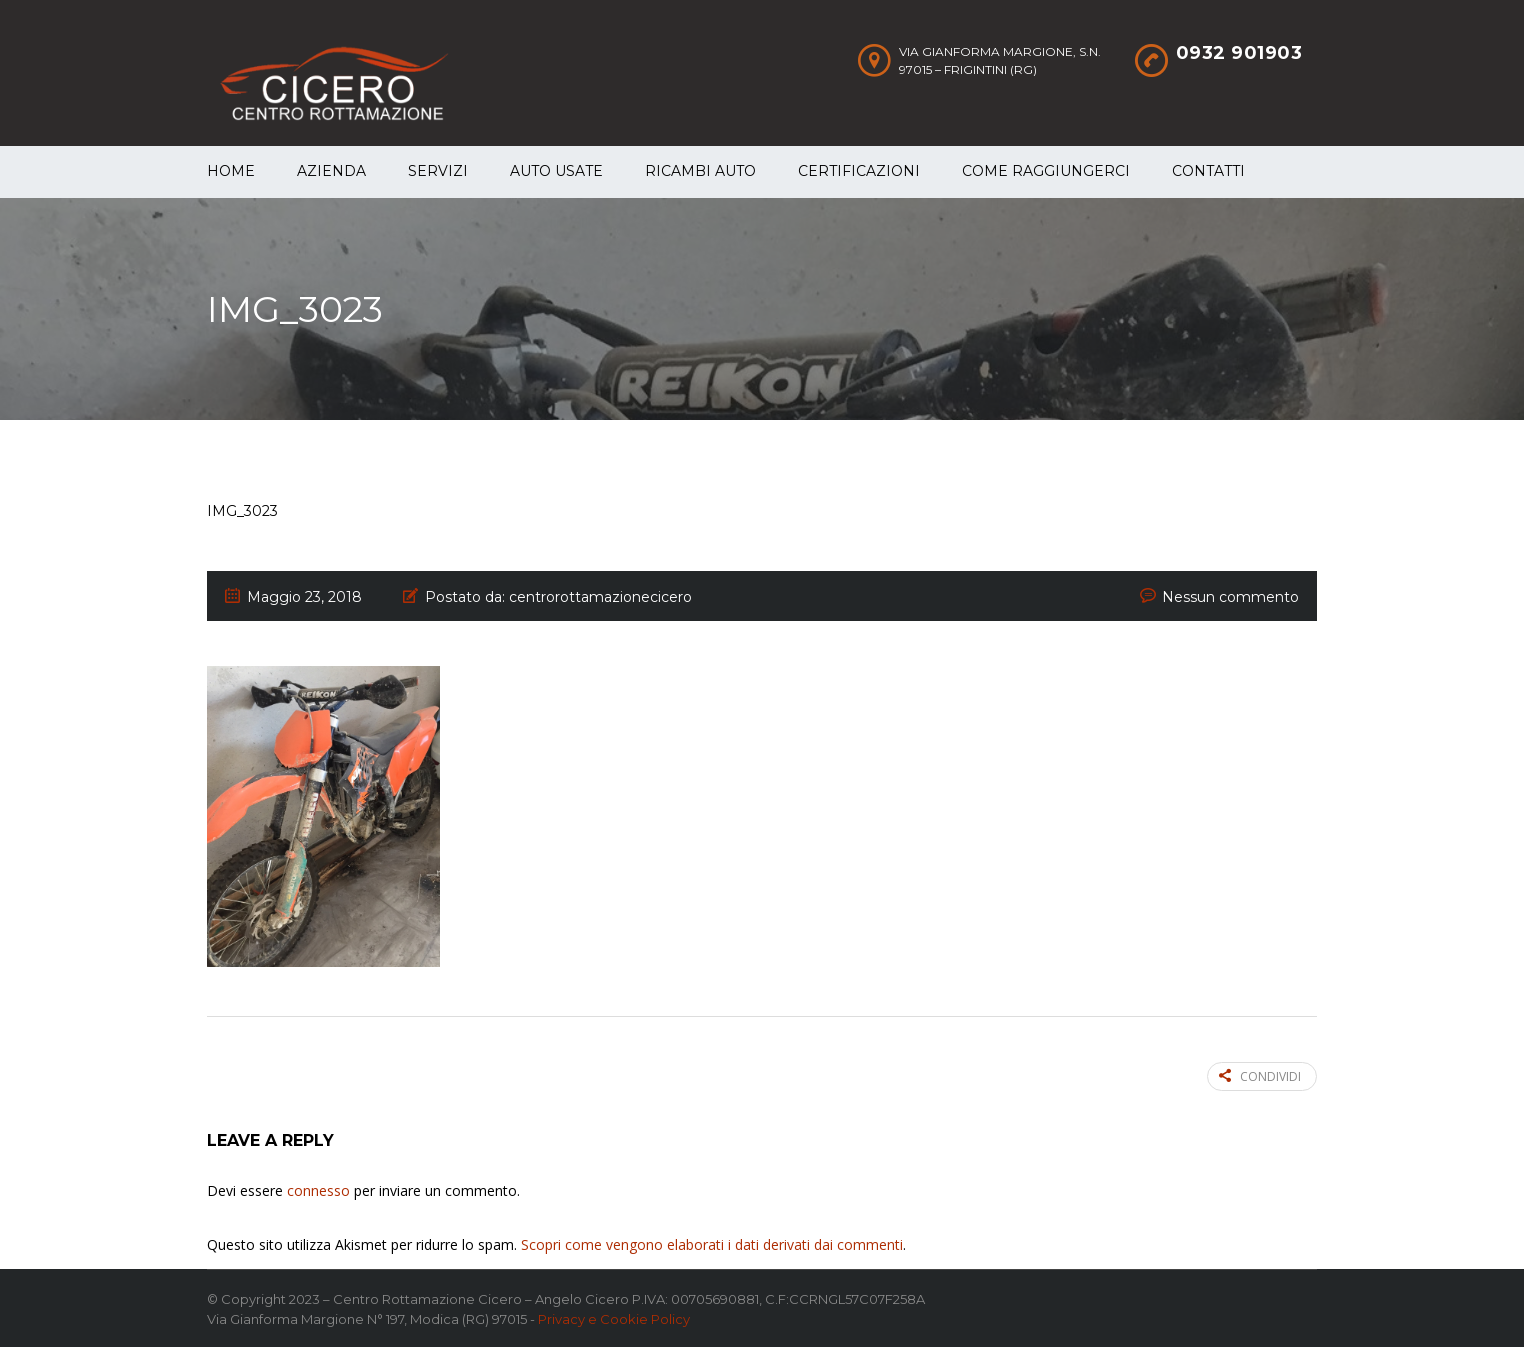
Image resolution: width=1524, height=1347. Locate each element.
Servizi (438, 171)
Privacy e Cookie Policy (614, 1319)
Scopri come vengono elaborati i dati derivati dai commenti (712, 1244)
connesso (318, 1190)
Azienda (331, 171)
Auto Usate (556, 171)
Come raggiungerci (1046, 171)
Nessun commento (1230, 597)
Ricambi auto (700, 171)
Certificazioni (859, 171)
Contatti (1208, 171)
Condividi (1260, 1076)
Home (231, 171)
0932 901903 (1239, 53)
